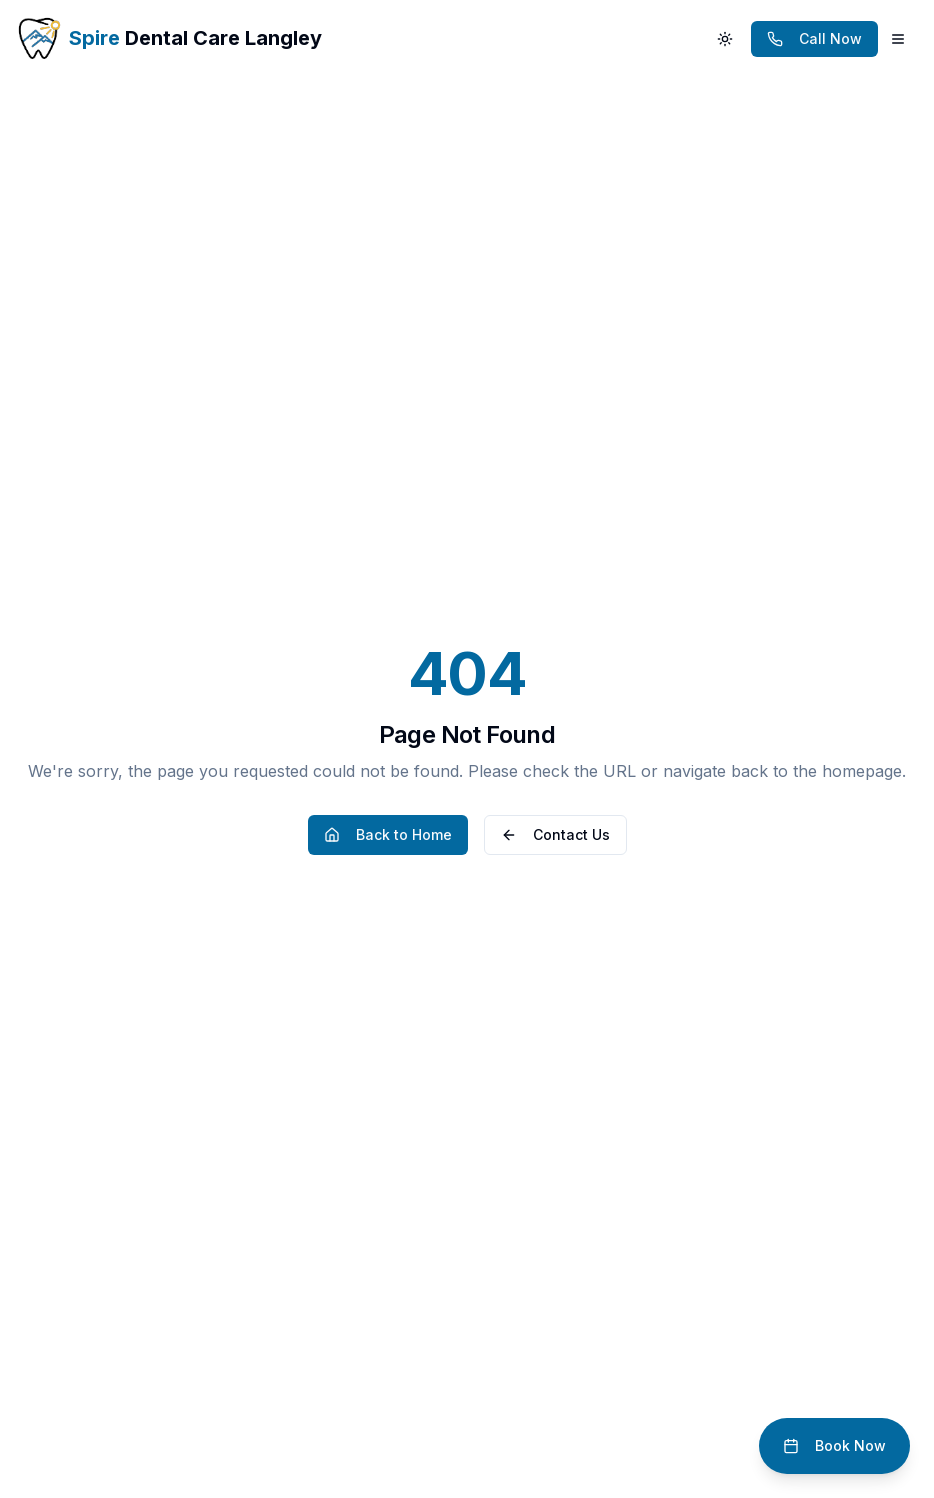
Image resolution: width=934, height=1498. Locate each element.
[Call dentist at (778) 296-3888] (814, 39)
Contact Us (555, 834)
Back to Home (388, 834)
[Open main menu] (898, 39)
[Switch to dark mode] (725, 39)
